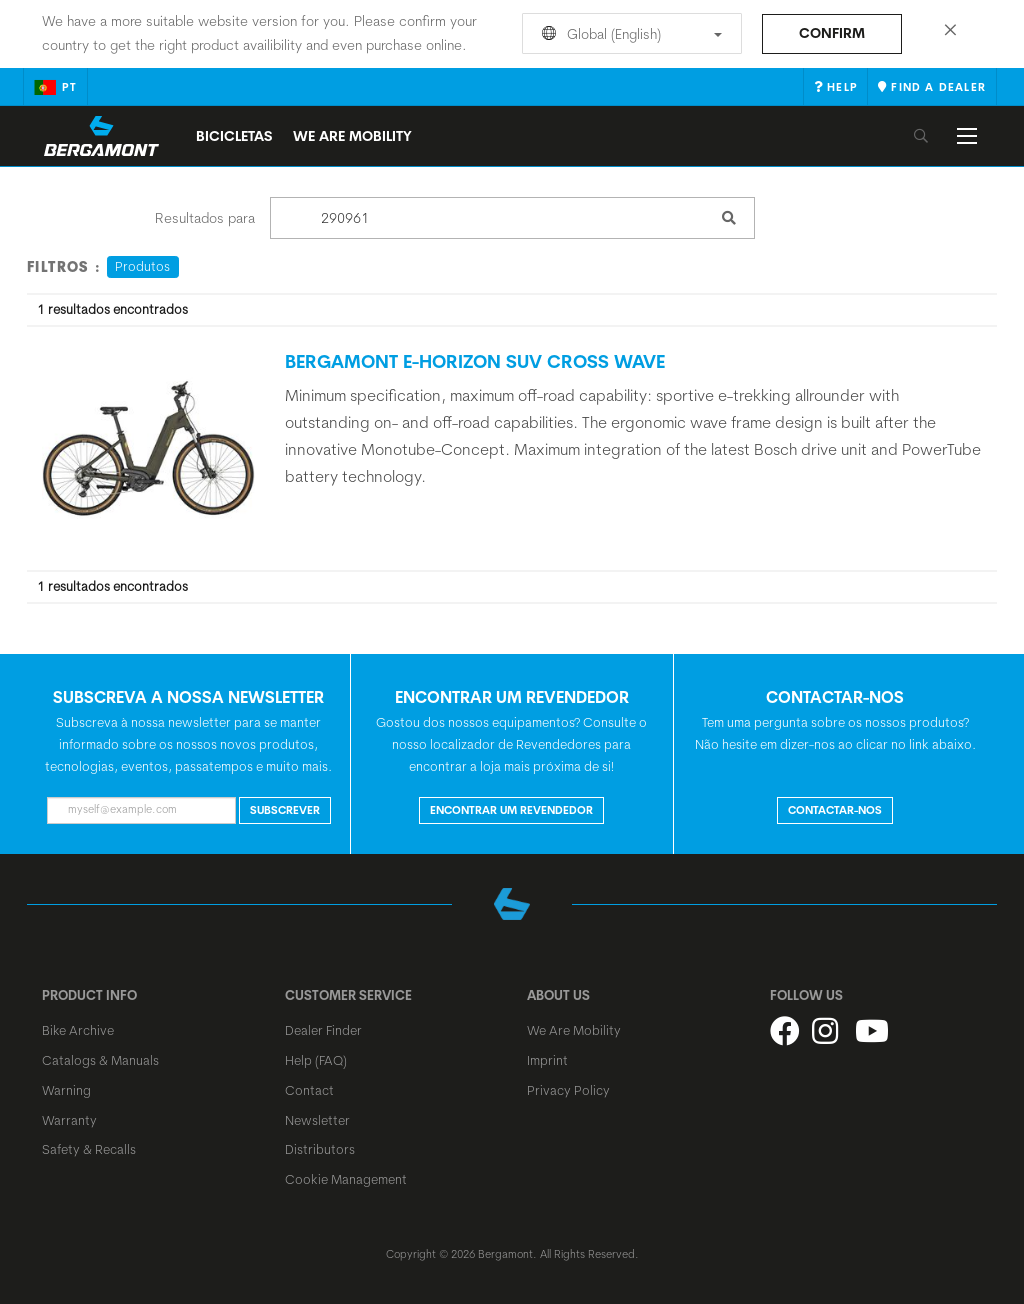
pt (55, 87)
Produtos (142, 266)
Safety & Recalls (89, 1149)
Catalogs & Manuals (100, 1060)
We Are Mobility (352, 136)
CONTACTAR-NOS (835, 810)
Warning (66, 1090)
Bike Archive (78, 1030)
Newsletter (317, 1120)
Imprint (547, 1060)
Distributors (320, 1149)
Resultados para (205, 218)
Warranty (69, 1120)
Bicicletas (234, 136)
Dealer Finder (323, 1030)
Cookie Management (346, 1179)
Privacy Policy (568, 1090)
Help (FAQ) (316, 1060)
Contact (309, 1090)
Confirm (832, 33)
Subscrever (285, 810)
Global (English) (628, 34)
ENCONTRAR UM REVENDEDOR (511, 810)
